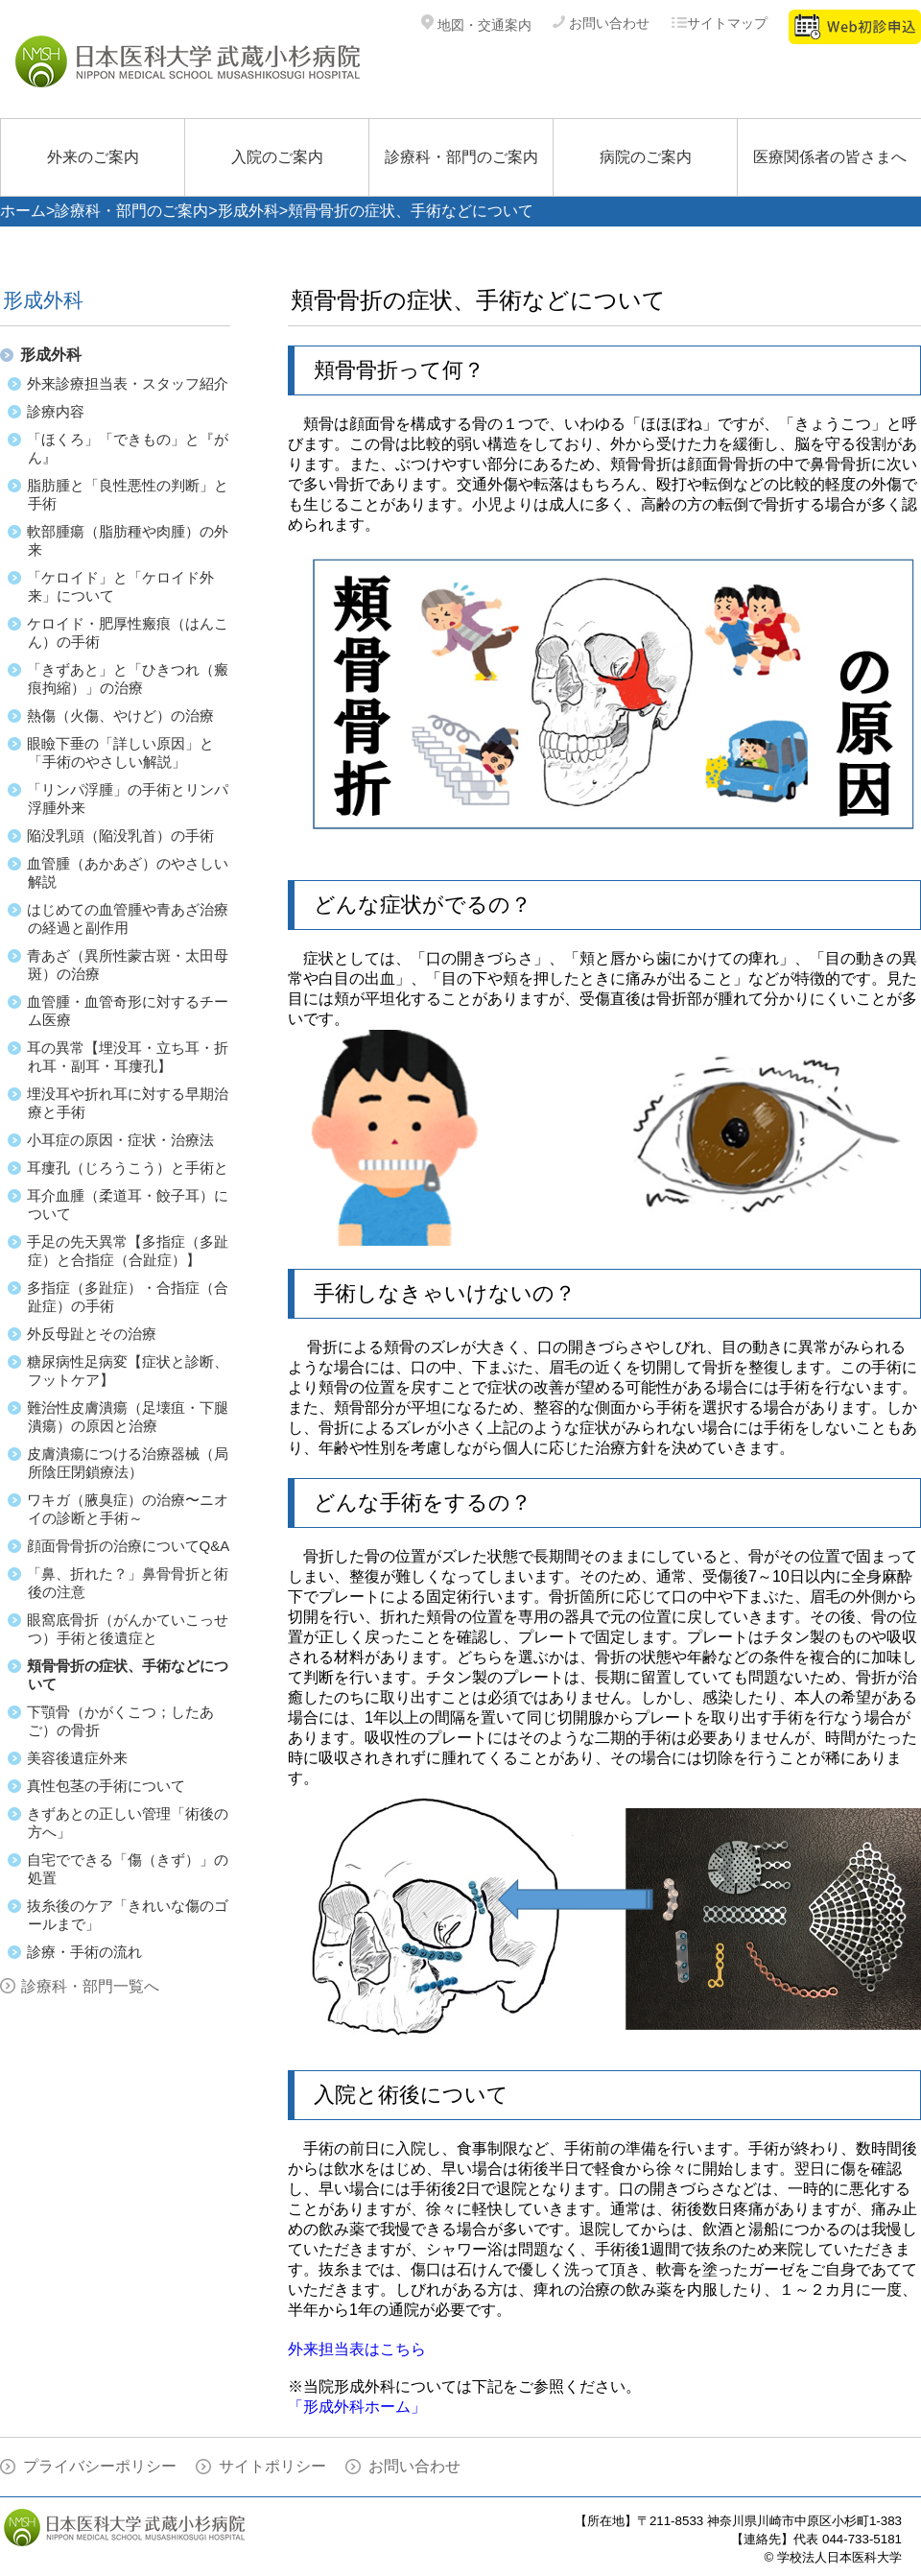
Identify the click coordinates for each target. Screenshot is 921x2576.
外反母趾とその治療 (91, 1333)
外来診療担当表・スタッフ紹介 (127, 383)
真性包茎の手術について (106, 1785)
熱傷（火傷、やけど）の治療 (120, 715)
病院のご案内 (646, 157)
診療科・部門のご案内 (461, 157)
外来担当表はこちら (357, 2349)
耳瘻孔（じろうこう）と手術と (127, 1167)
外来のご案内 (93, 157)
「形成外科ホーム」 (357, 2406)
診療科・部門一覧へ (90, 1986)
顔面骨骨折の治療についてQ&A (128, 1546)
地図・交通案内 (476, 25)
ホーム (23, 211)
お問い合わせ (601, 23)
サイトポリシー (272, 2466)
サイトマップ (719, 23)
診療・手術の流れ (84, 1952)
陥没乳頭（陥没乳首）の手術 (120, 835)
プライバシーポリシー (100, 2466)
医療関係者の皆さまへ (830, 157)
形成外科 (248, 211)
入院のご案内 (277, 157)
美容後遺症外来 (77, 1758)
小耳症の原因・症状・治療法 (120, 1140)
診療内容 (55, 411)
